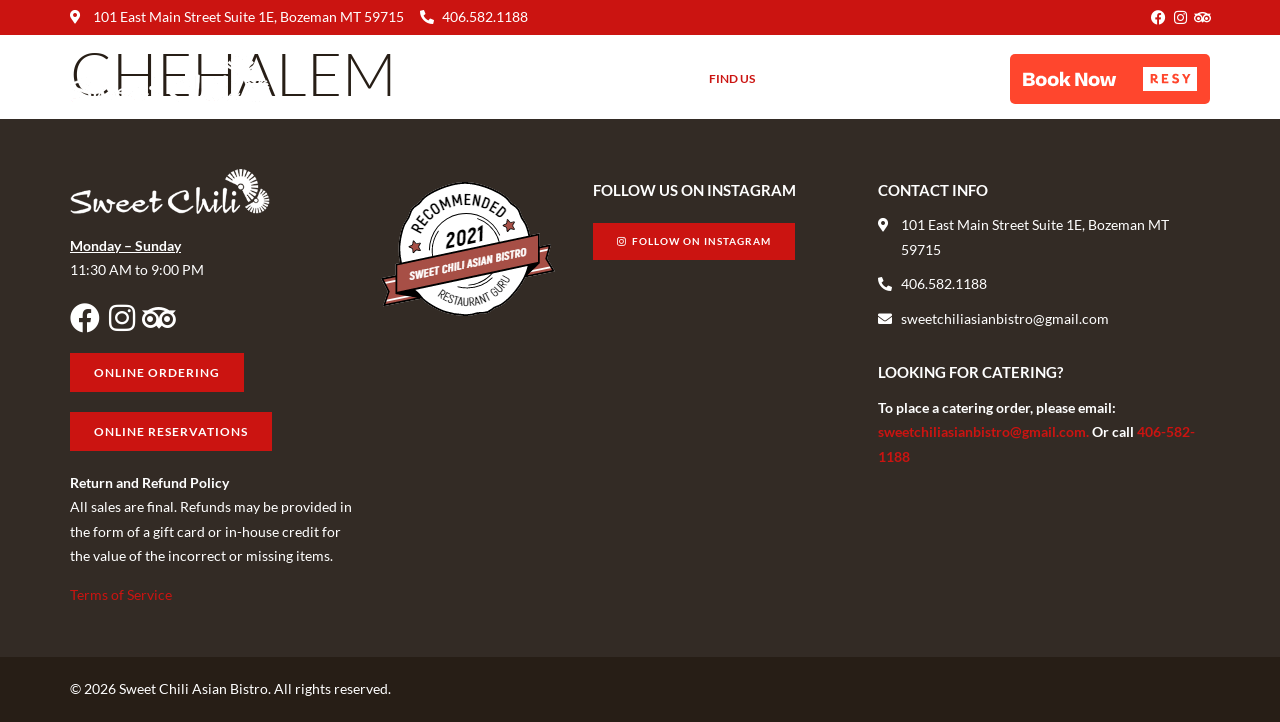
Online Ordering (939, 78)
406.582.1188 (485, 16)
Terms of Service (121, 594)
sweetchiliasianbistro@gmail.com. (985, 431)
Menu (557, 78)
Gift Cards (819, 78)
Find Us (732, 78)
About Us (642, 79)
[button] (1110, 79)
